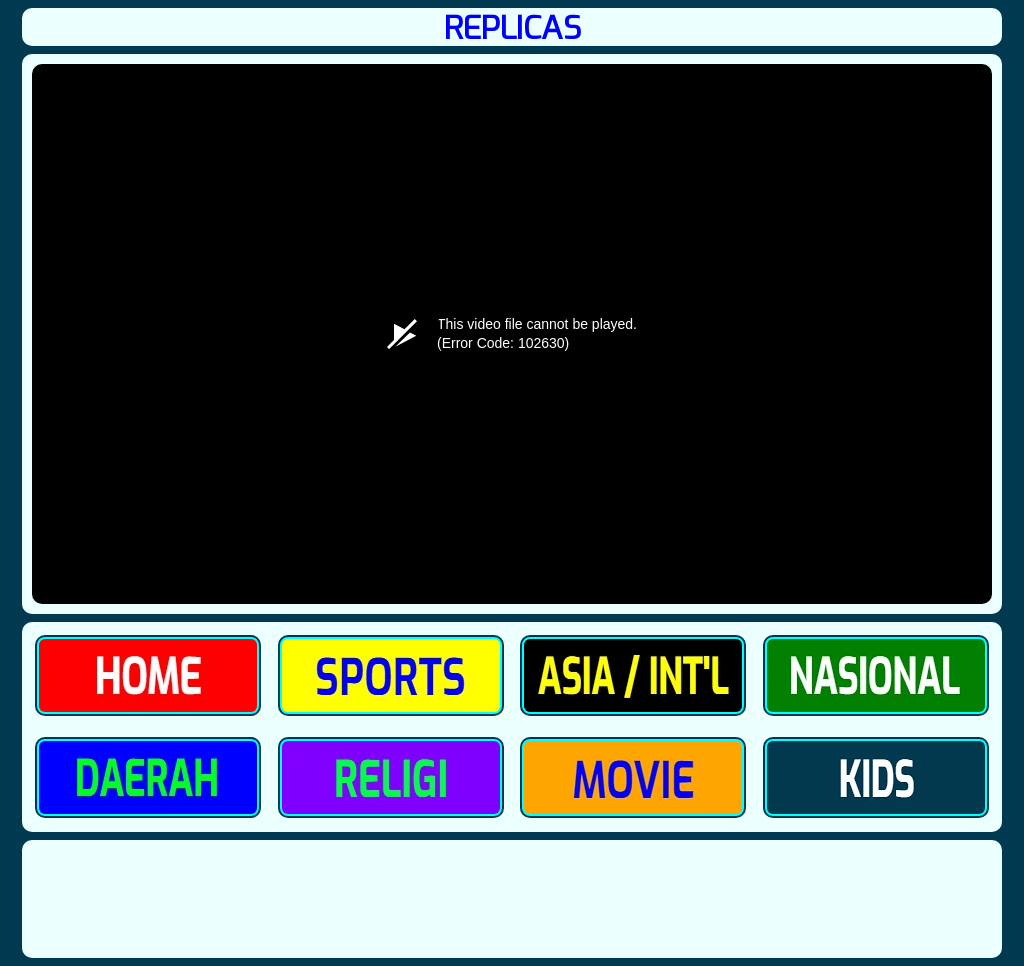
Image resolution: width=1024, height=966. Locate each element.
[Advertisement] (512, 898)
